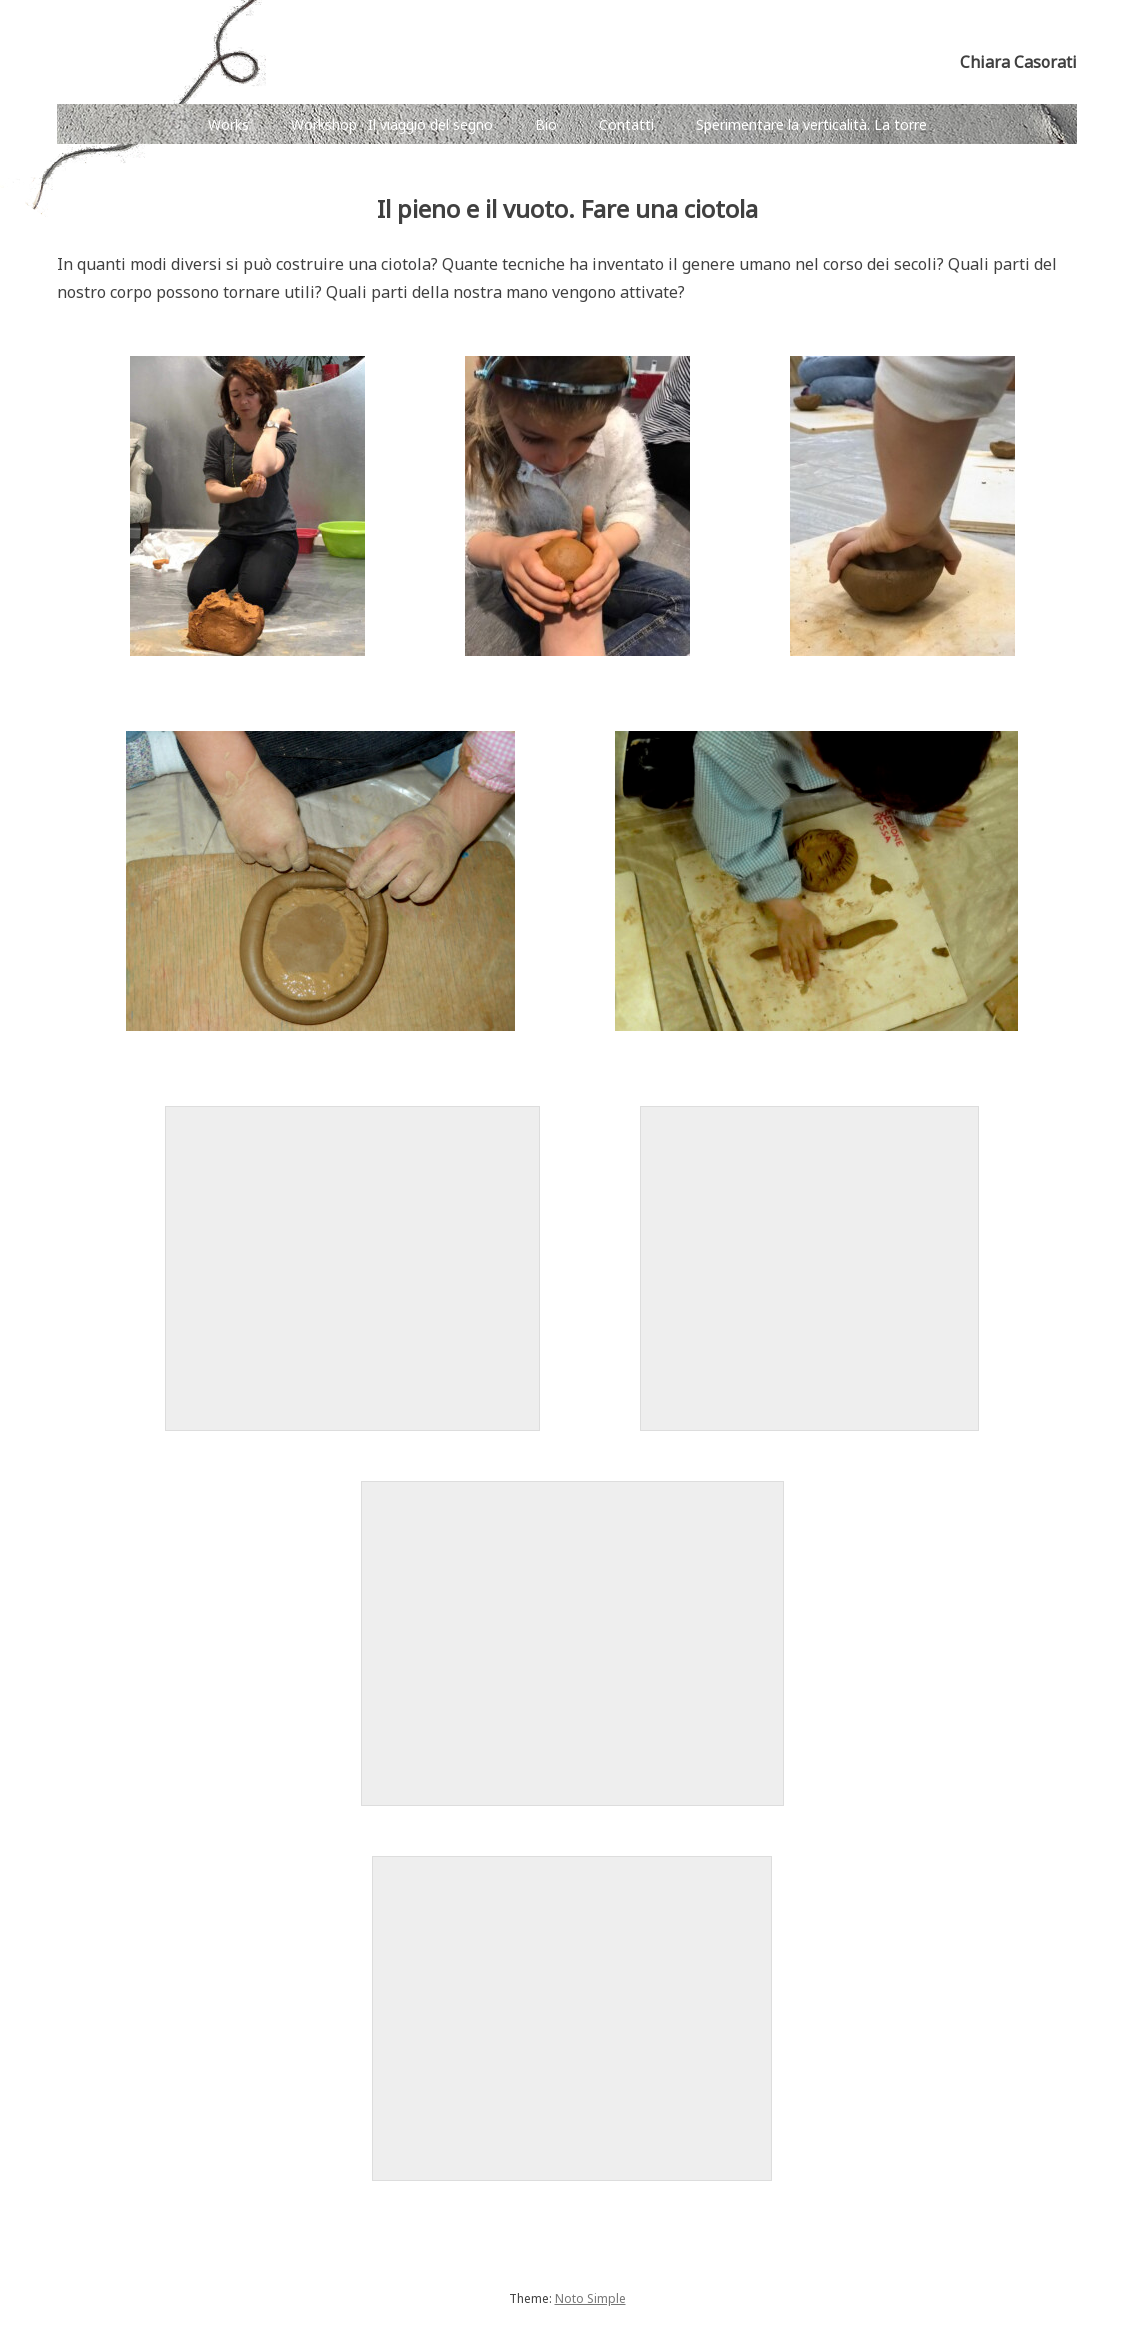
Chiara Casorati (1018, 62)
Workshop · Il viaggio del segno (392, 124)
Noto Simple (590, 2298)
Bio (546, 124)
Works (228, 124)
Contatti (626, 124)
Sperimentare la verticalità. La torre (811, 124)
